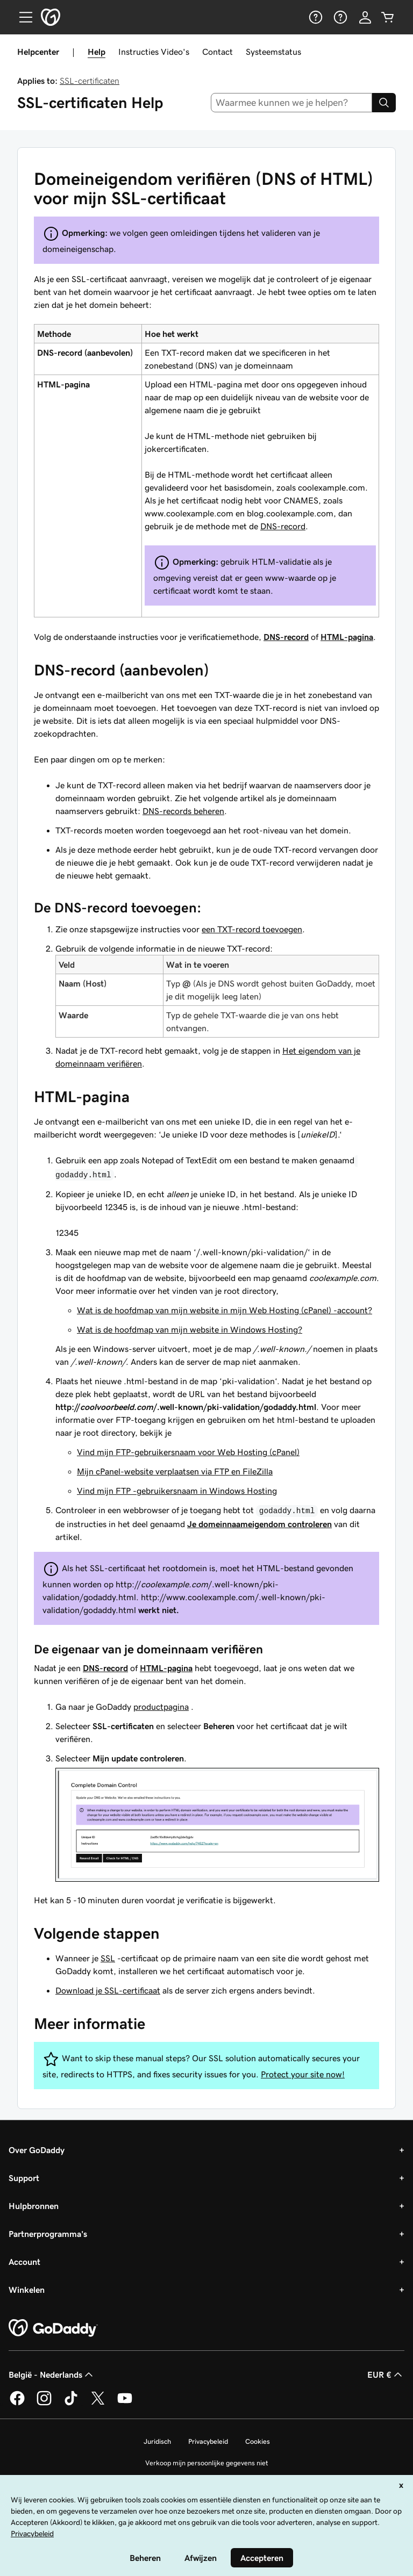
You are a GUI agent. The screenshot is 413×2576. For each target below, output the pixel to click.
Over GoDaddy (37, 2150)
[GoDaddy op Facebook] (17, 2403)
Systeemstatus (273, 51)
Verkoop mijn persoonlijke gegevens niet (206, 2462)
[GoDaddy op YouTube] (124, 2403)
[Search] (384, 102)
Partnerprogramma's (48, 2233)
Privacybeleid (208, 2441)
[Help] (314, 17)
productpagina (161, 1706)
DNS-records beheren (183, 811)
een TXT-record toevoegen (252, 929)
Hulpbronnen (34, 2205)
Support (24, 2178)
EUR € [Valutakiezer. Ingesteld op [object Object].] (385, 2374)
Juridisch (157, 2441)
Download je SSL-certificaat (107, 1990)
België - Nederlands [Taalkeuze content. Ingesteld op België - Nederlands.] (52, 2374)
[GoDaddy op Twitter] (97, 2403)
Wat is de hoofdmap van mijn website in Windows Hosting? (189, 1329)
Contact (217, 51)
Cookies (257, 2441)
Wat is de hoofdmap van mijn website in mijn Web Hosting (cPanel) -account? (224, 1310)
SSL (108, 1958)
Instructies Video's (153, 51)
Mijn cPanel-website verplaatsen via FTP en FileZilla (175, 1471)
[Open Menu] (21, 17)
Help (96, 51)
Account (24, 2261)
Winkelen (27, 2289)
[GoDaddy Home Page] (53, 2328)
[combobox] (292, 102)
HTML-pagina (347, 636)
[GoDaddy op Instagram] (44, 2403)
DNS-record (282, 526)
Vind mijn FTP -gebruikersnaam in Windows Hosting (177, 1490)
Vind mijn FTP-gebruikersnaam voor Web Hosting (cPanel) (188, 1452)
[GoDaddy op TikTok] (71, 2403)
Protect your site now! (303, 2074)
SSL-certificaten (89, 80)
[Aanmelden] (365, 17)
